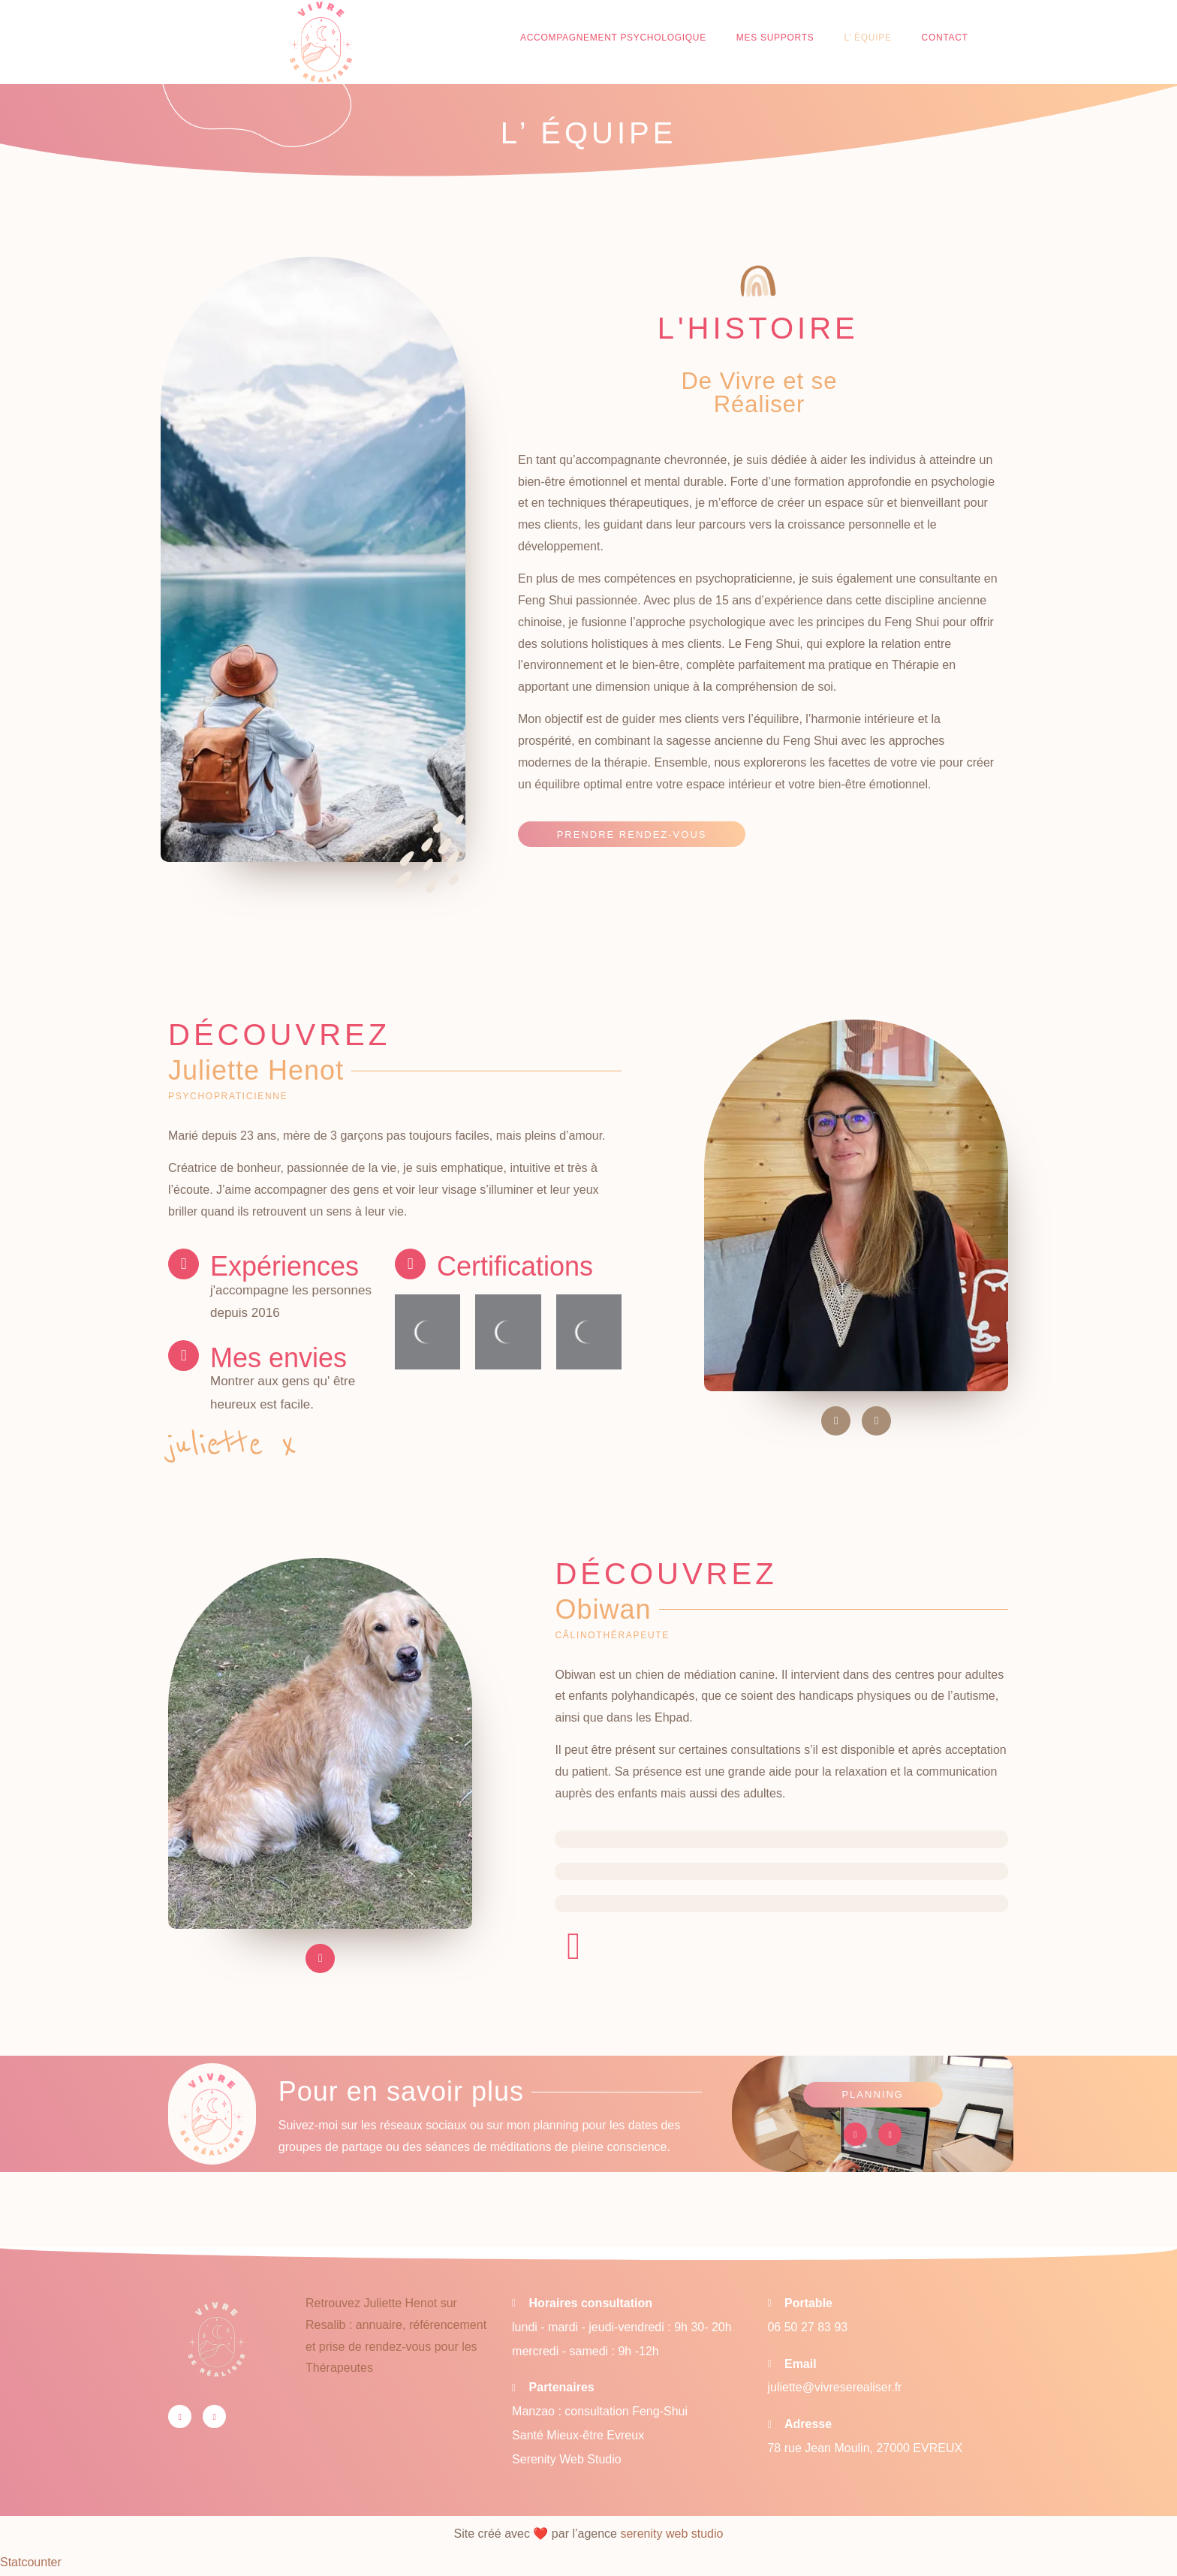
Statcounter (31, 2564)
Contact (945, 37)
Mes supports (775, 37)
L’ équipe (867, 37)
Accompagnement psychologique (613, 37)
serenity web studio (671, 2535)
